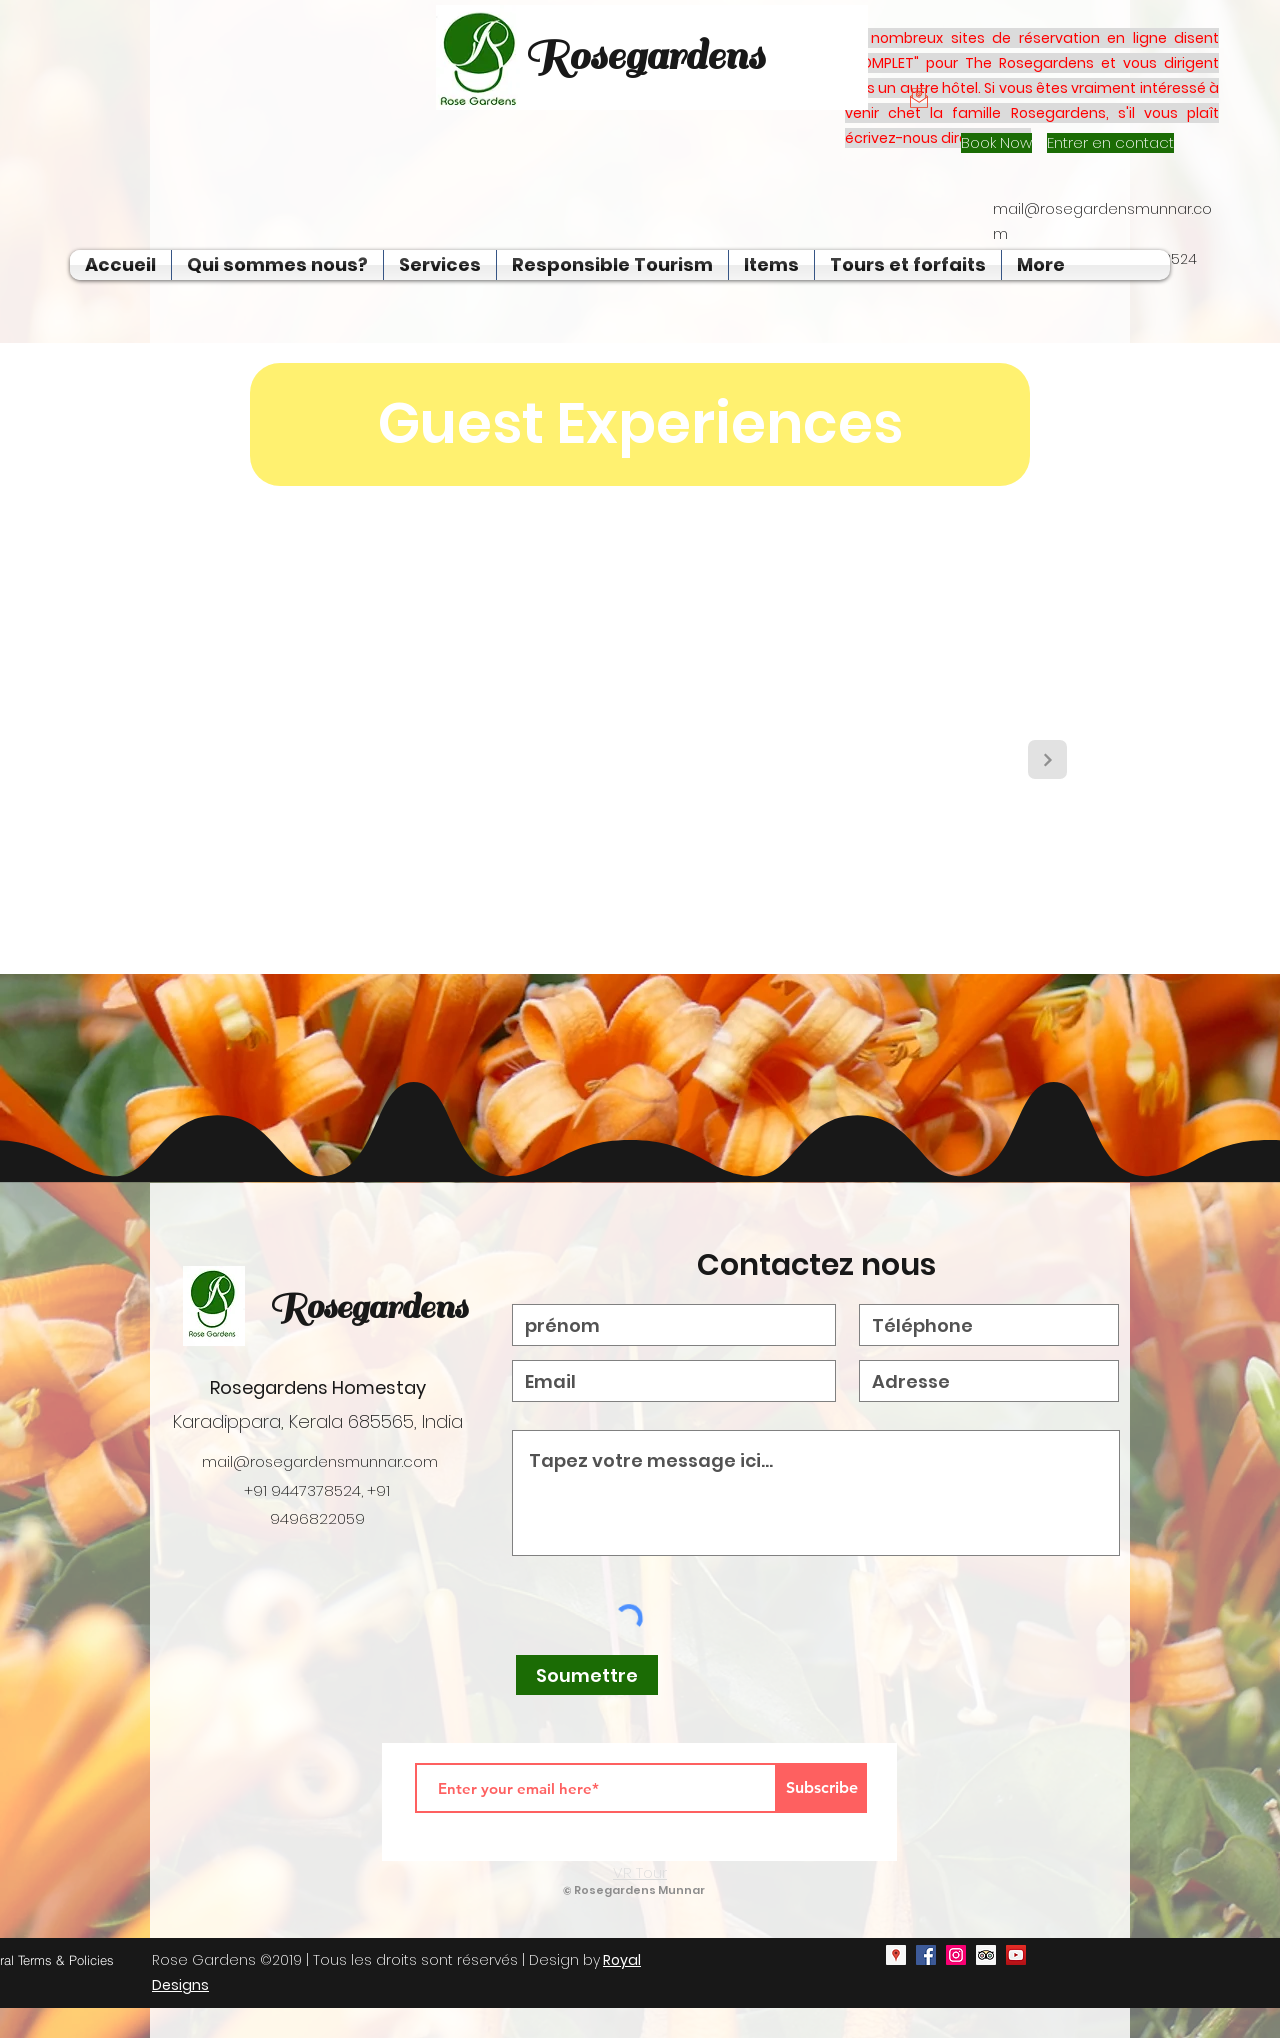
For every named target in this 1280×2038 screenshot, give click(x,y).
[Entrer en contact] (1110, 143)
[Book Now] (996, 143)
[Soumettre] (587, 1675)
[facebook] (926, 1955)
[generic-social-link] (986, 1955)
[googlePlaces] (896, 1955)
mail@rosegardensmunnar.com (320, 1461)
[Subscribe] (821, 1788)
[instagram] (956, 1955)
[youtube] (1016, 1955)
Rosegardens (368, 1307)
